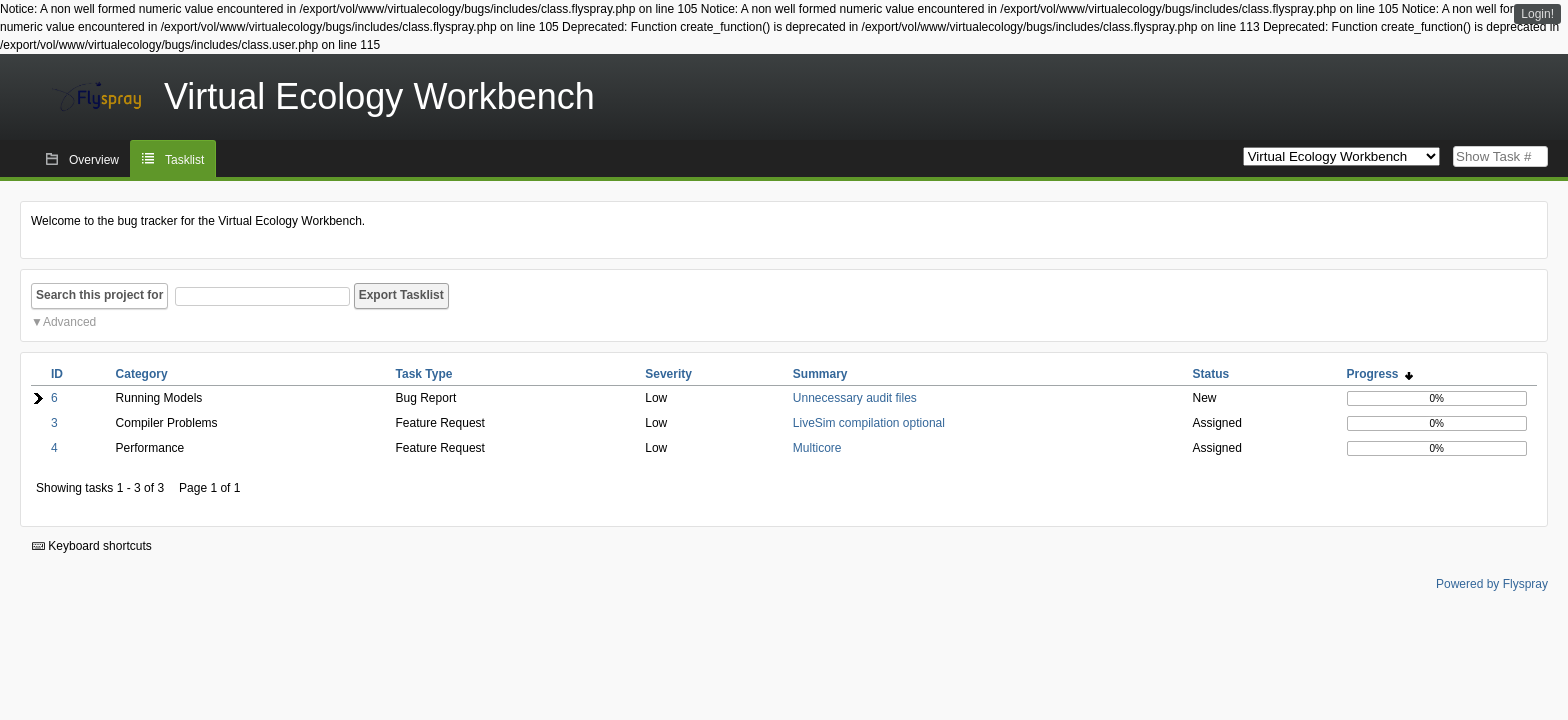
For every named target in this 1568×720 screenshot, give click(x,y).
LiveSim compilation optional (869, 423)
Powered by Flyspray (1492, 584)
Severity (668, 374)
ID (57, 374)
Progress (1380, 374)
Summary (820, 374)
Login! (1537, 14)
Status (1211, 374)
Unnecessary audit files (855, 398)
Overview (94, 160)
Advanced (69, 322)
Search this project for (99, 295)
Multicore (817, 448)
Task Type (424, 374)
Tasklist (184, 160)
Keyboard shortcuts (92, 546)
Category (142, 374)
